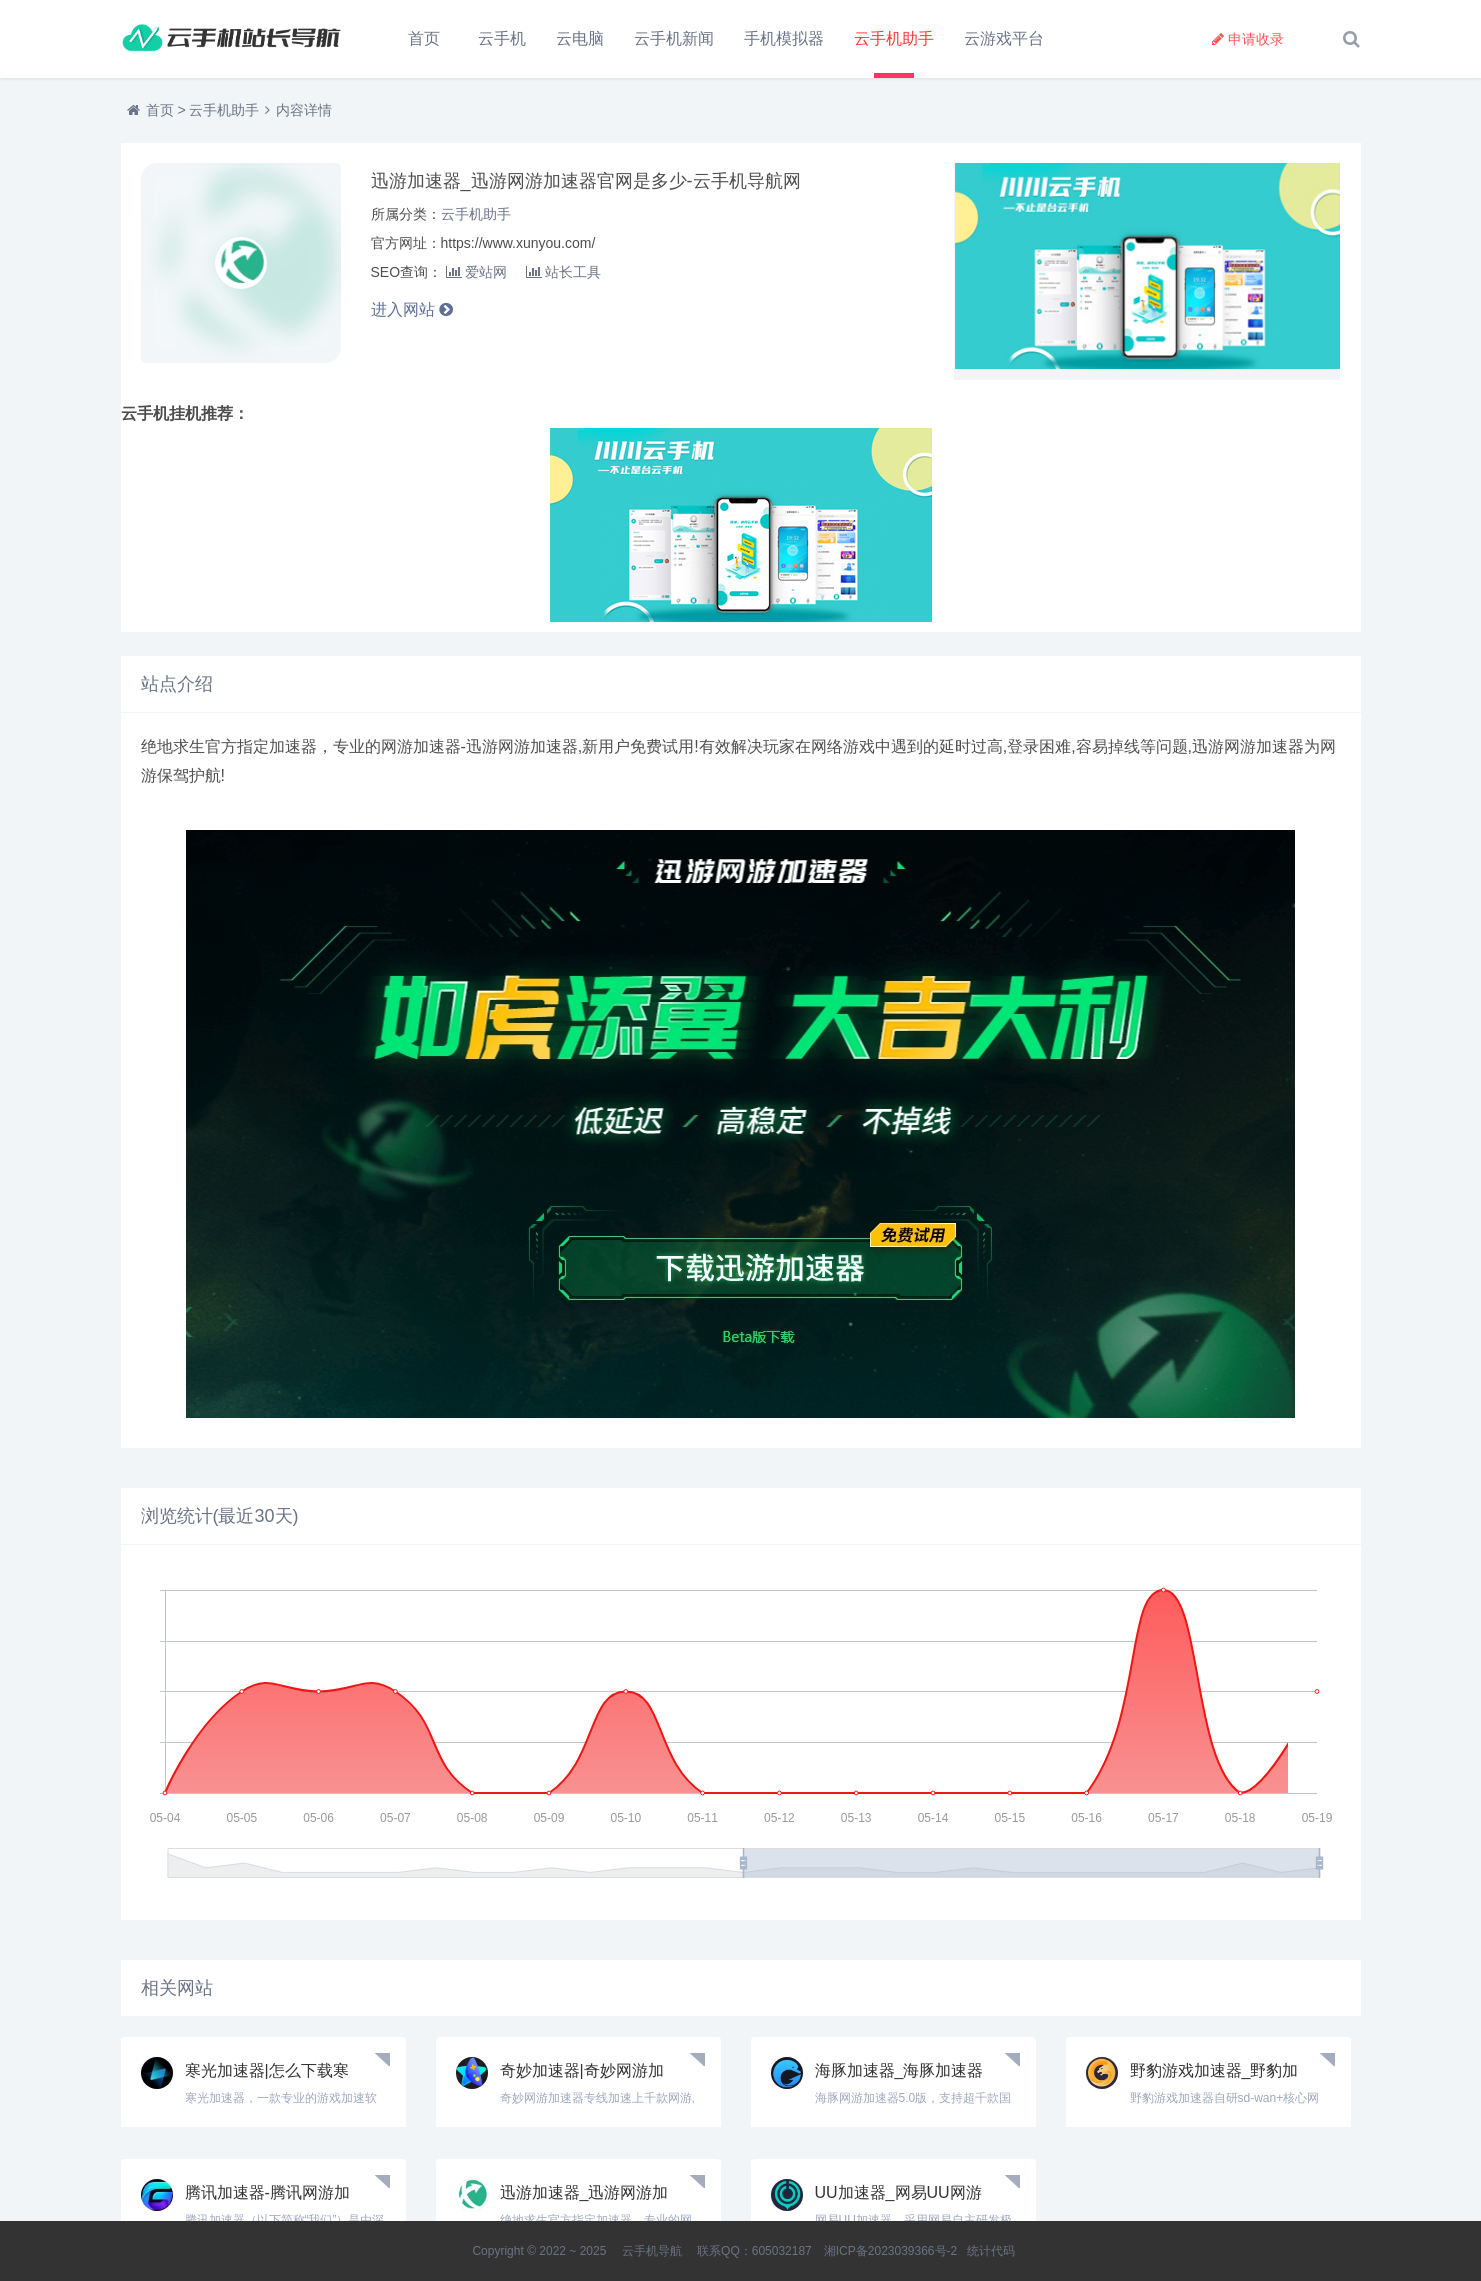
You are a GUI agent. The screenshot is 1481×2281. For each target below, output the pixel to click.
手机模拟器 (784, 38)
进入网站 (412, 309)
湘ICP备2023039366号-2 (890, 2251)
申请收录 (1248, 39)
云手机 (502, 38)
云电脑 (580, 38)
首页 (424, 38)
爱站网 (476, 272)
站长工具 (563, 272)
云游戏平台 (1004, 38)
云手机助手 (894, 38)
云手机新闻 (674, 38)
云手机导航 (651, 2251)
